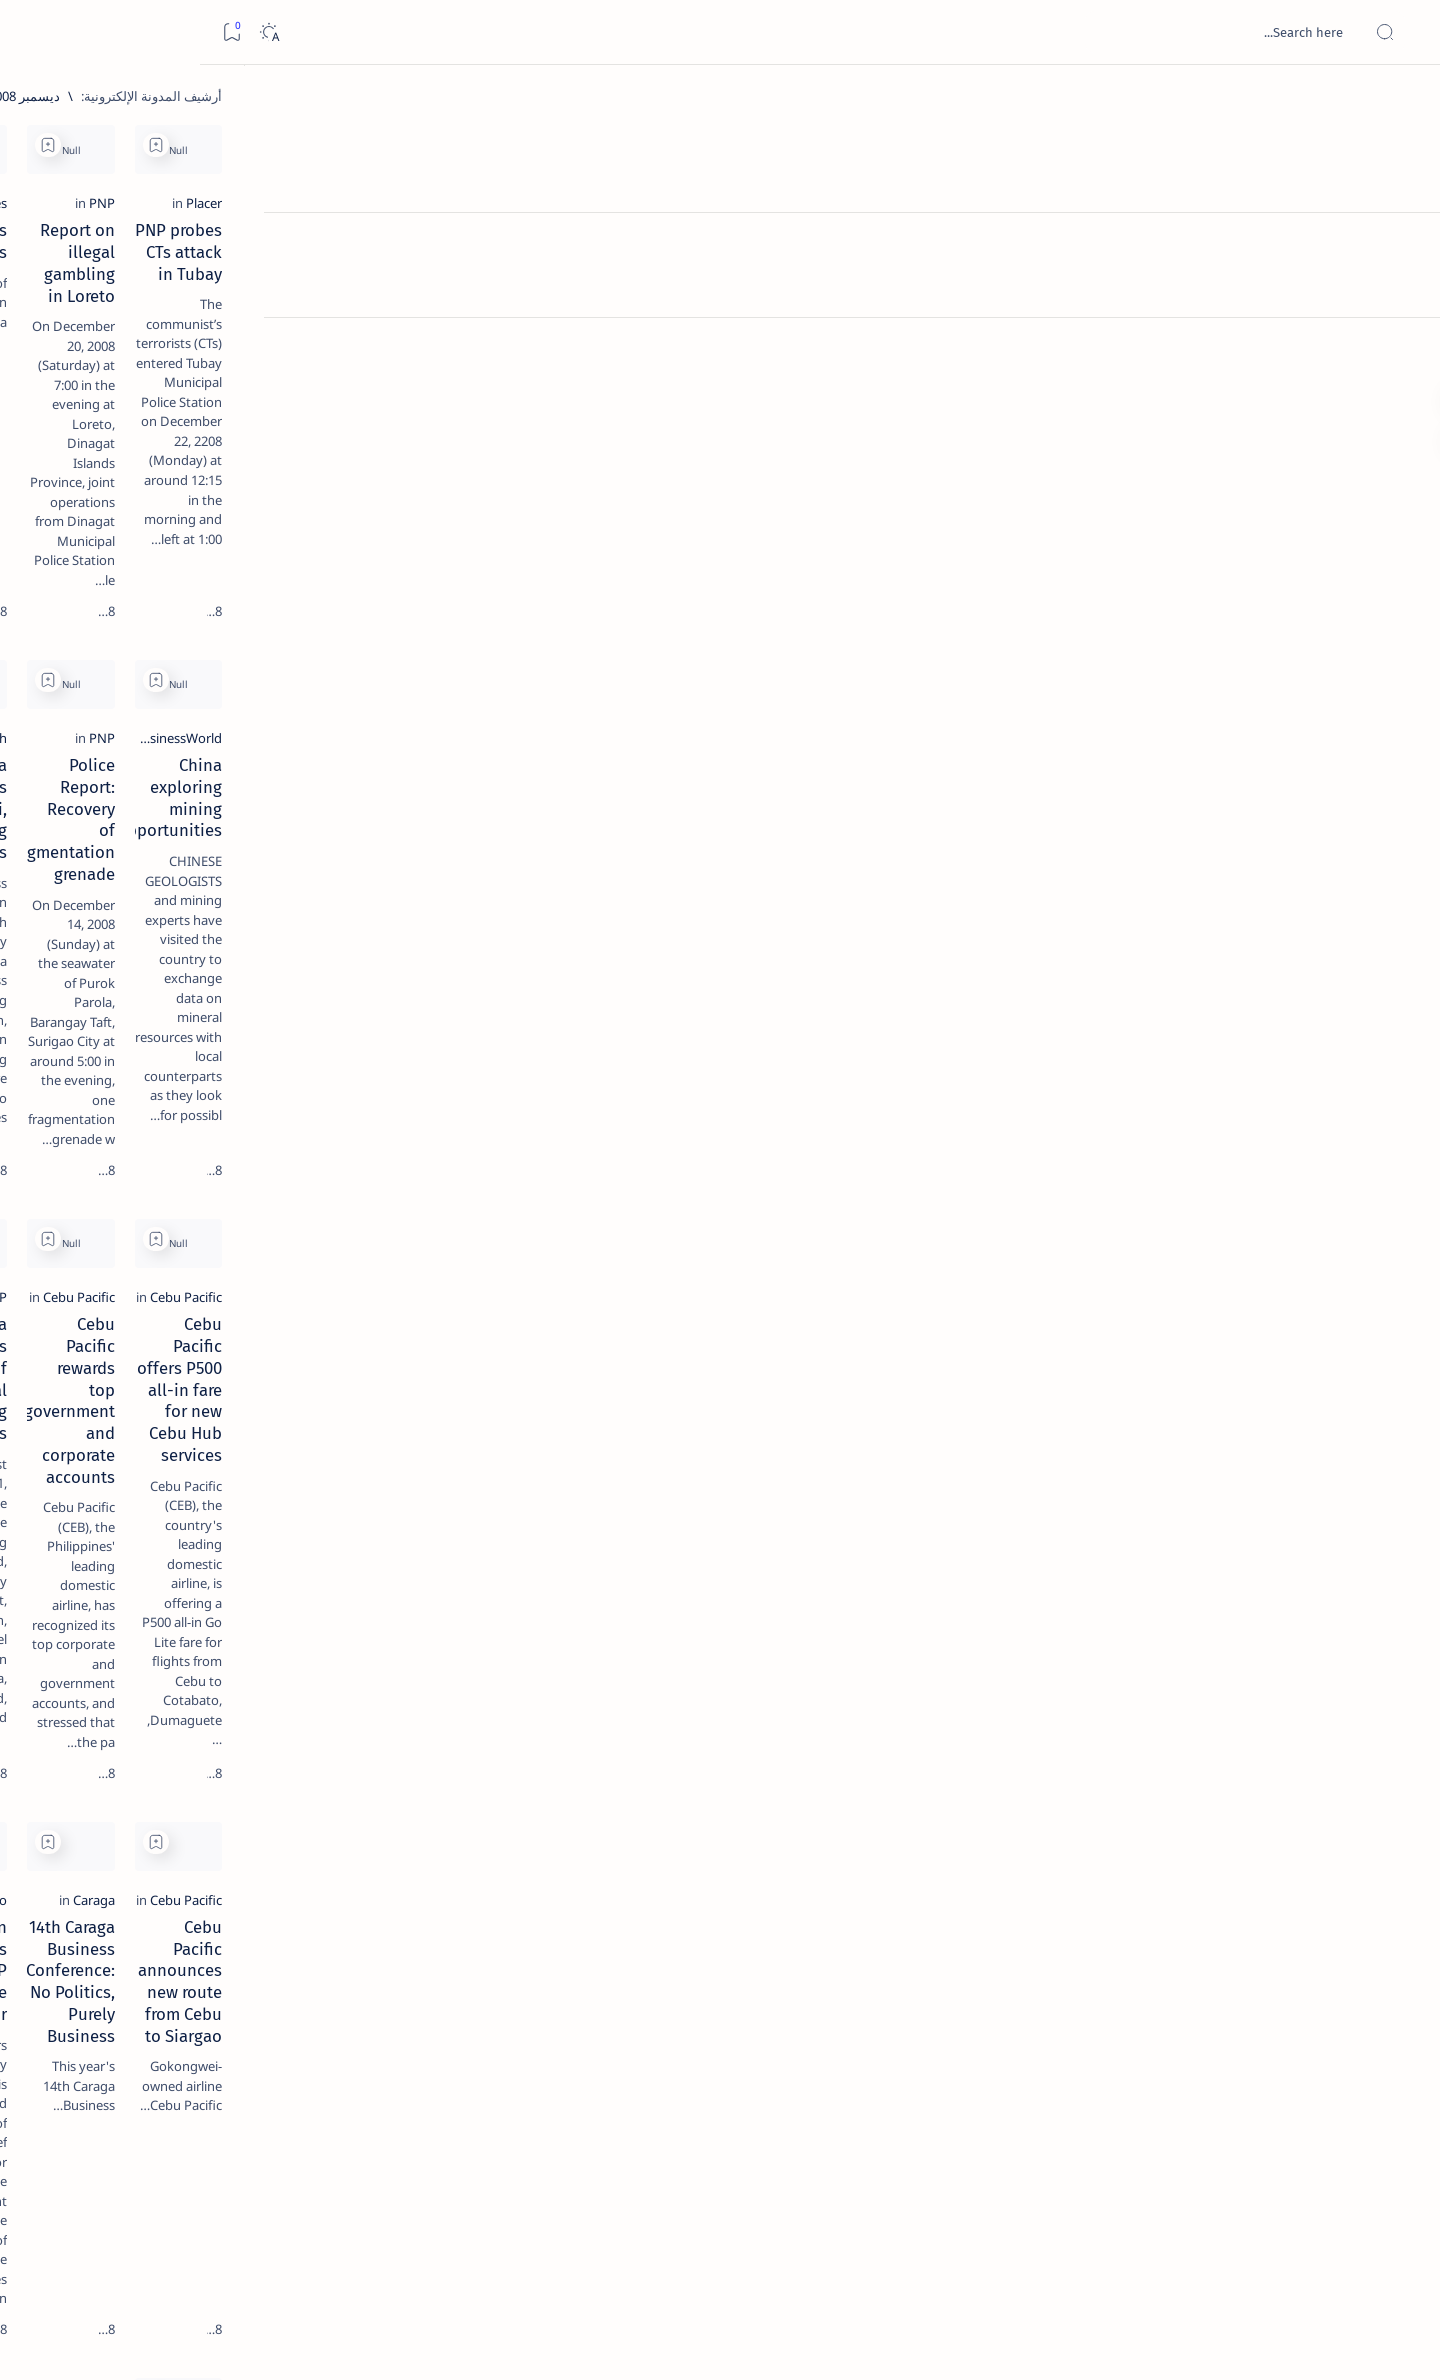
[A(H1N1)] (267, 996)
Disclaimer (255, 1209)
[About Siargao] (122, 996)
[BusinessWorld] (1267, 715)
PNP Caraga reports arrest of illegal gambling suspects (542, 1168)
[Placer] (1293, 322)
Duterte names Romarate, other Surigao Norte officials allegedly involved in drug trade (184, 592)
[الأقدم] (416, 2240)
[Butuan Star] (1275, 1960)
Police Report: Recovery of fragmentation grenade (893, 753)
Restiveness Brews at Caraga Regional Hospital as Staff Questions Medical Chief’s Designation (1170, 2009)
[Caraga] (971, 1545)
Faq (133, 1209)
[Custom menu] (1402, 350)
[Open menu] (1402, 32)
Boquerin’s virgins (604, 349)
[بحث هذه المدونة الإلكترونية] (1045, 32)
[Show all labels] (287, 1143)
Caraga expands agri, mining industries (526, 742)
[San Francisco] (632, 1545)
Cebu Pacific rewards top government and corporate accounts (853, 1168)
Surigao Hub (1221, 2341)
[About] (1402, 245)
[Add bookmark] (1033, 145)
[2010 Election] (122, 946)
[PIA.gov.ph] (641, 715)
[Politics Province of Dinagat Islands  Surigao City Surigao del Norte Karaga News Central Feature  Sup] (267, 946)
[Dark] (68, 32)
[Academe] (122, 1046)
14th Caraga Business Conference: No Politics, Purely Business (854, 1583)
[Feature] (213, 313)
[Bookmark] (31, 32)
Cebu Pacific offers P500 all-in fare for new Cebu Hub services (1169, 1168)
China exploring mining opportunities (1168, 742)
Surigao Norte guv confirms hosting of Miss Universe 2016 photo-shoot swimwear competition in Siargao (193, 712)
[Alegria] (203, 543)
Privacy (184, 1209)
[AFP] (122, 1096)
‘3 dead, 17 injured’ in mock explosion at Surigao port (204, 822)
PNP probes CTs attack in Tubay (1193, 349)
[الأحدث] (1288, 2240)
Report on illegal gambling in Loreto (856, 349)
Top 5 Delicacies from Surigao (194, 340)
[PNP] (979, 322)
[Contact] (1402, 285)
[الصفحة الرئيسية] (1402, 100)
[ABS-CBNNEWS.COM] (267, 1046)
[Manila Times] (634, 322)
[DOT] (203, 653)
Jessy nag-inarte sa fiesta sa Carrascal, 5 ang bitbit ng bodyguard (200, 483)
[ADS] (267, 1096)
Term (320, 1209)
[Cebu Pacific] (1275, 1130)
